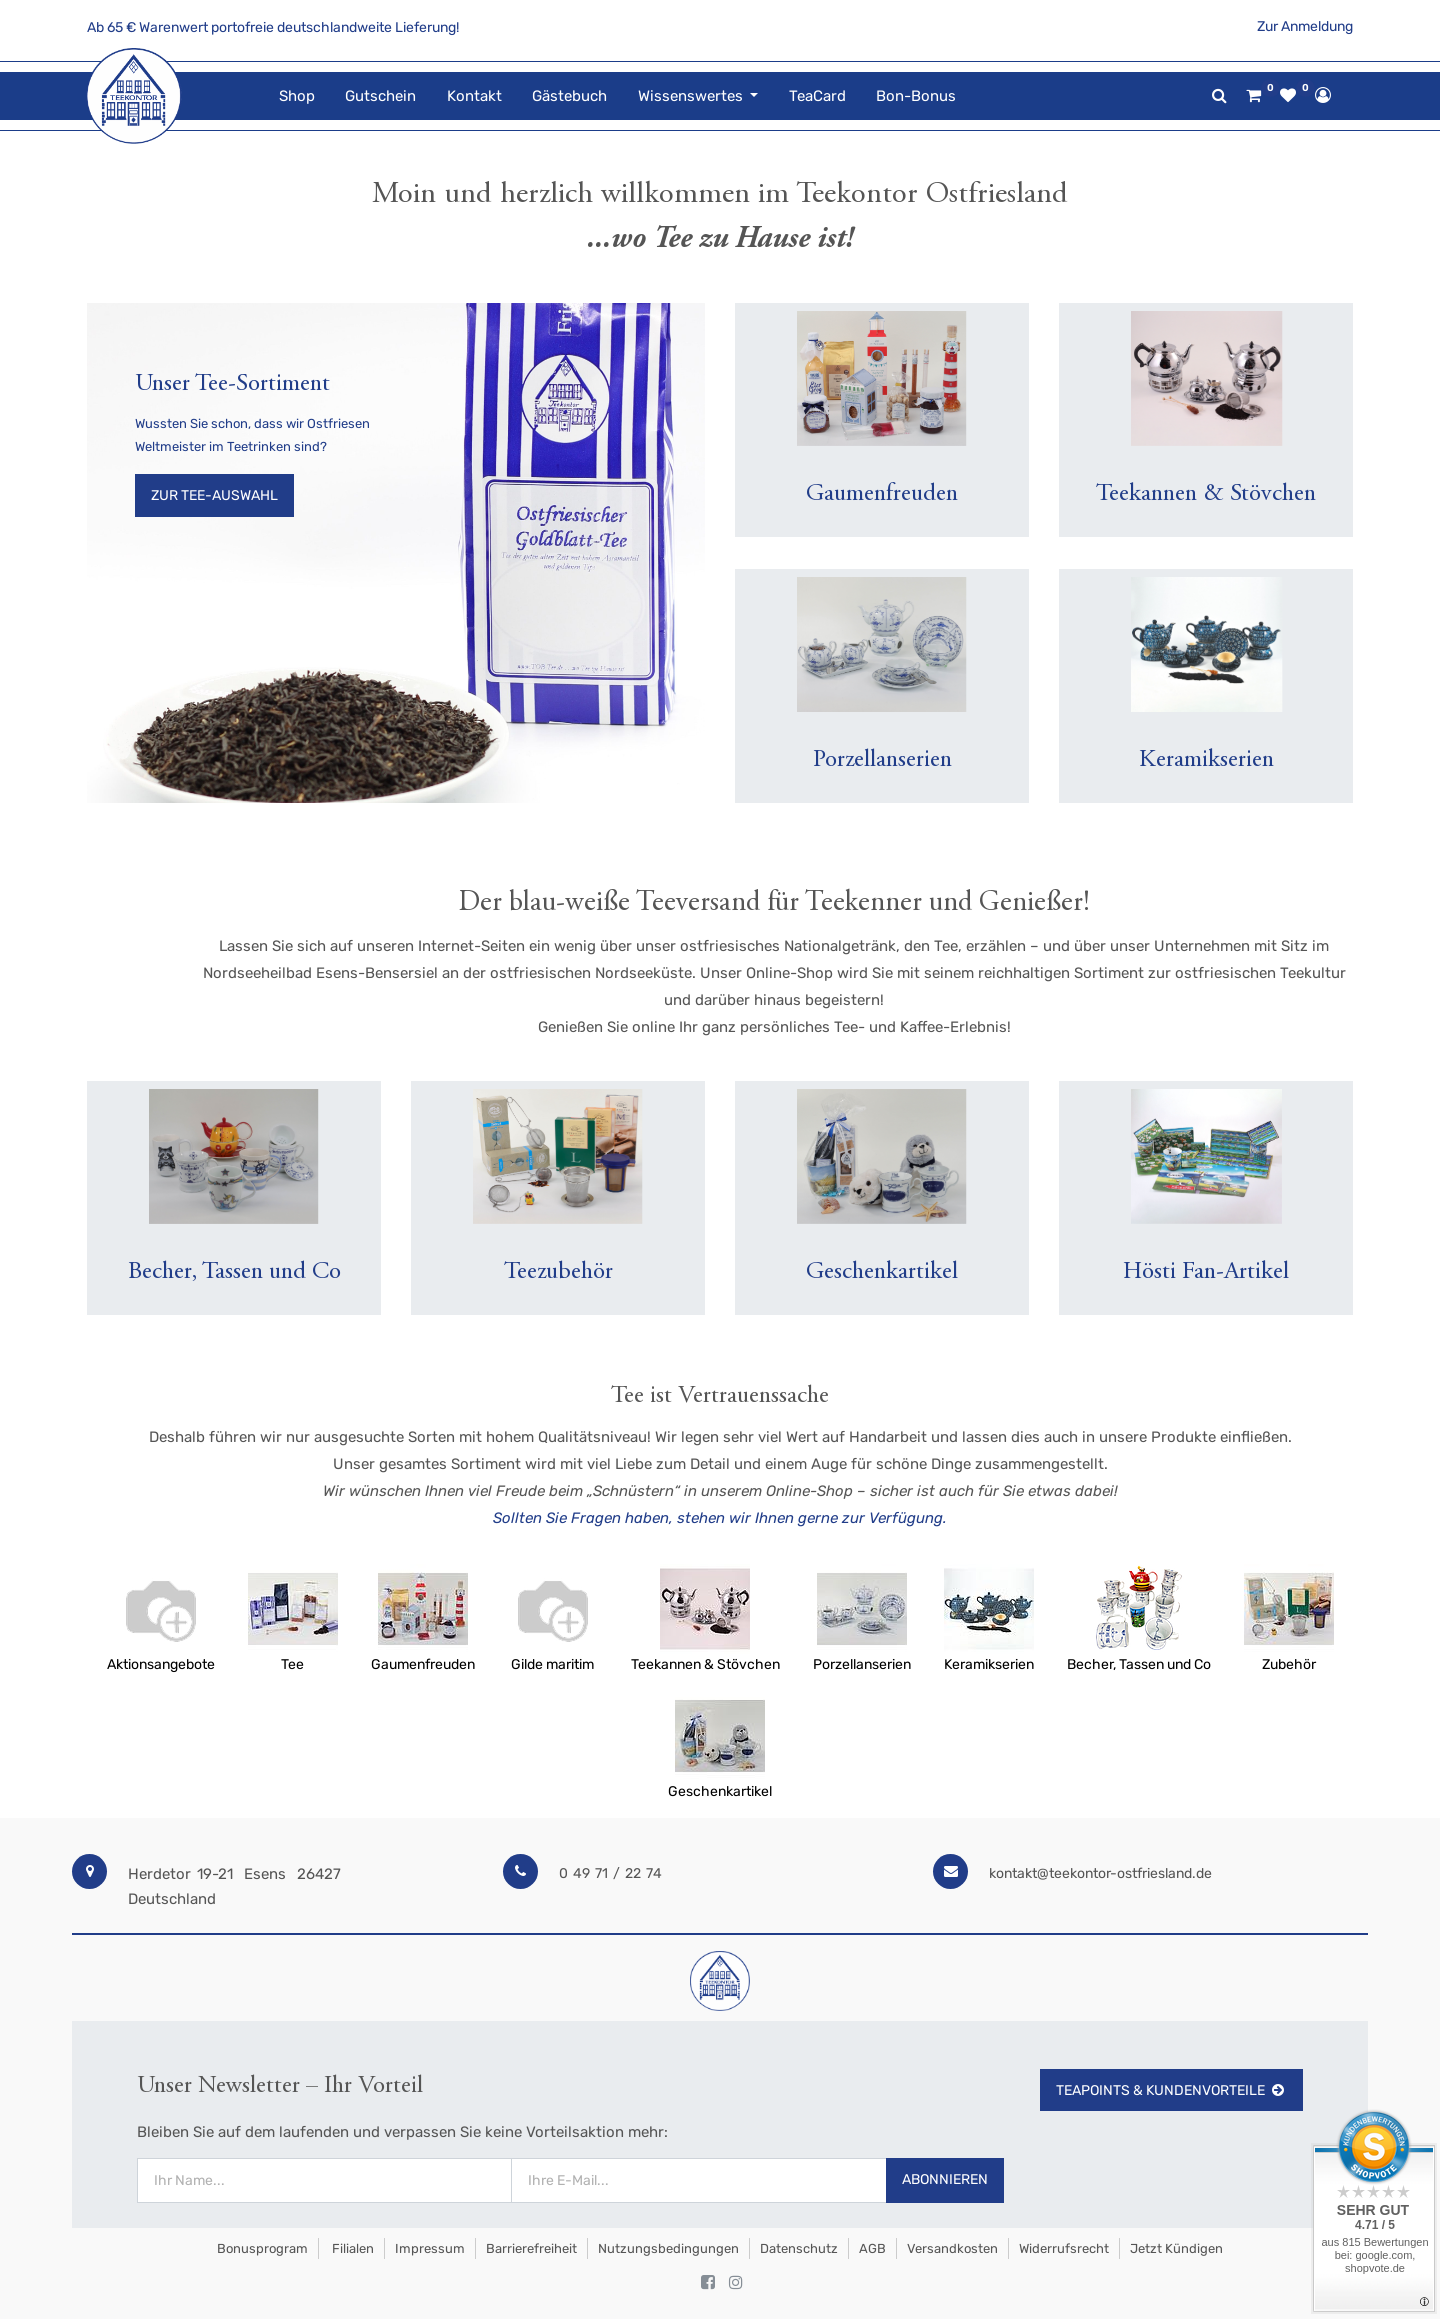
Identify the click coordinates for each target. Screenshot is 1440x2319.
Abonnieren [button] (945, 2179)
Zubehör (1289, 1664)
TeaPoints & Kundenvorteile (1171, 2090)
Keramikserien (989, 1664)
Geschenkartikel (720, 1791)
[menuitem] (297, 96)
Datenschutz (799, 2248)
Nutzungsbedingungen (668, 2248)
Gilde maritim (552, 1664)
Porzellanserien (862, 1664)
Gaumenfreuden (423, 1664)
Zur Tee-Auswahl (214, 495)
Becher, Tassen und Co (1139, 1664)
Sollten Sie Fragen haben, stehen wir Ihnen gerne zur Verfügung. (720, 1518)
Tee (292, 1664)
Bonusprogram (261, 2248)
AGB (872, 2248)
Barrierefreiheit (531, 2248)
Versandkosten (952, 2248)
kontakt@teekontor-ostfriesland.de (1100, 1873)
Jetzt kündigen (1176, 2248)
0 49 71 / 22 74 (610, 1873)
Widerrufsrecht (1064, 2248)
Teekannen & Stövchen (705, 1664)
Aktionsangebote (161, 1664)
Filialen (351, 2248)
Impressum (430, 2248)
